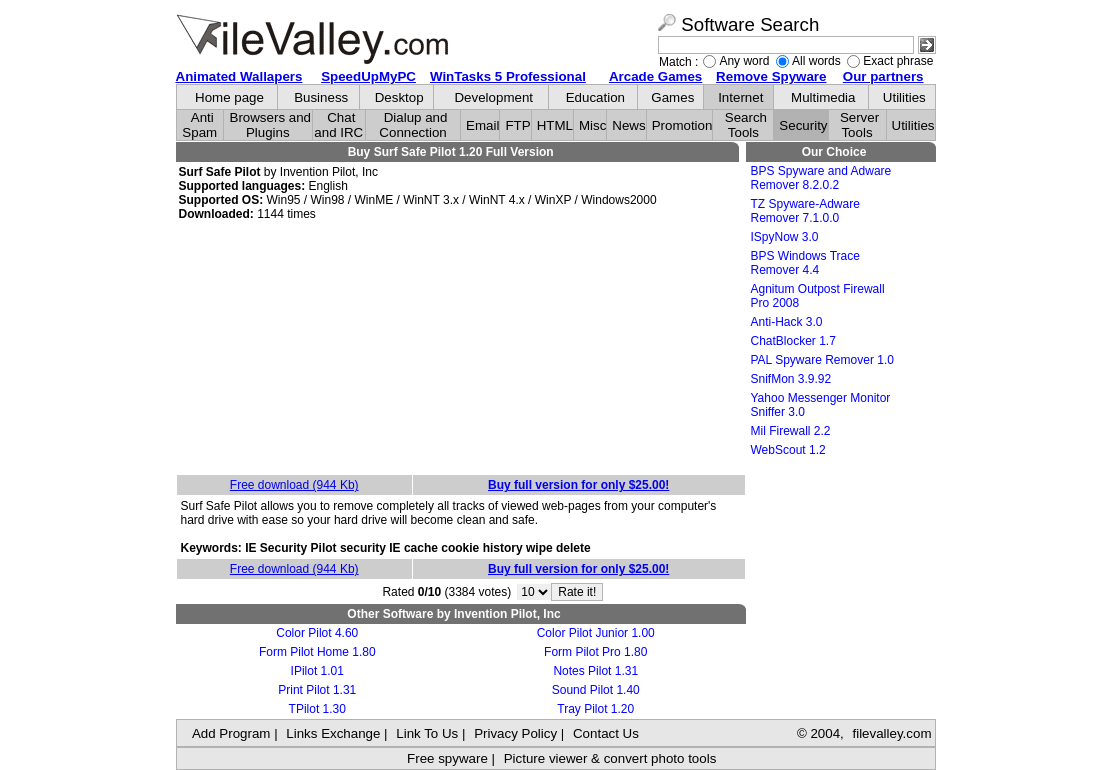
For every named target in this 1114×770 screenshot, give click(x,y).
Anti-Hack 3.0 (787, 322)
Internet (740, 97)
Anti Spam (199, 125)
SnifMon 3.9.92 (791, 379)
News (628, 125)
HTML (555, 125)
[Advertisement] (461, 349)
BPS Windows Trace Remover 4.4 (805, 263)
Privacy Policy (515, 733)
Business (321, 97)
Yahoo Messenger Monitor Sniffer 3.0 (821, 405)
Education (595, 97)
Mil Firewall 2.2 (791, 431)
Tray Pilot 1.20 (595, 709)
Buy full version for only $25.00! (578, 485)
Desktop (399, 97)
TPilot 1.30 (317, 709)
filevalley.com (891, 733)
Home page (229, 97)
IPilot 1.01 (317, 671)
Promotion (682, 125)
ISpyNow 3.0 (785, 237)
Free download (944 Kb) (294, 485)
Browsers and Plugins (271, 125)
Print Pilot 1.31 (317, 690)
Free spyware (447, 758)
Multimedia (823, 97)
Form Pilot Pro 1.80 (595, 652)
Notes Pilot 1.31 (595, 671)
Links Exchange (333, 733)
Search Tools (746, 125)
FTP (517, 125)
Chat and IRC (338, 125)
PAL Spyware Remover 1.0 (822, 360)
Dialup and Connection (413, 125)
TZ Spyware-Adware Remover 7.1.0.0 (805, 211)
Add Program (231, 733)
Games (672, 97)
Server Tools (859, 125)
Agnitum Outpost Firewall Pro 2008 (818, 296)
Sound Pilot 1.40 (596, 690)
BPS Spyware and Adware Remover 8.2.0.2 (821, 178)
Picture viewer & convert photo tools (610, 758)
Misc (592, 125)
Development (493, 97)
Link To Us (427, 733)
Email (482, 125)
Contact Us (606, 733)
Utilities (904, 97)
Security (803, 125)
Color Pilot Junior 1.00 (596, 633)
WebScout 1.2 (788, 450)
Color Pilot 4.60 (317, 633)
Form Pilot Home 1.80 (317, 652)
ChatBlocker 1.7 (793, 341)
